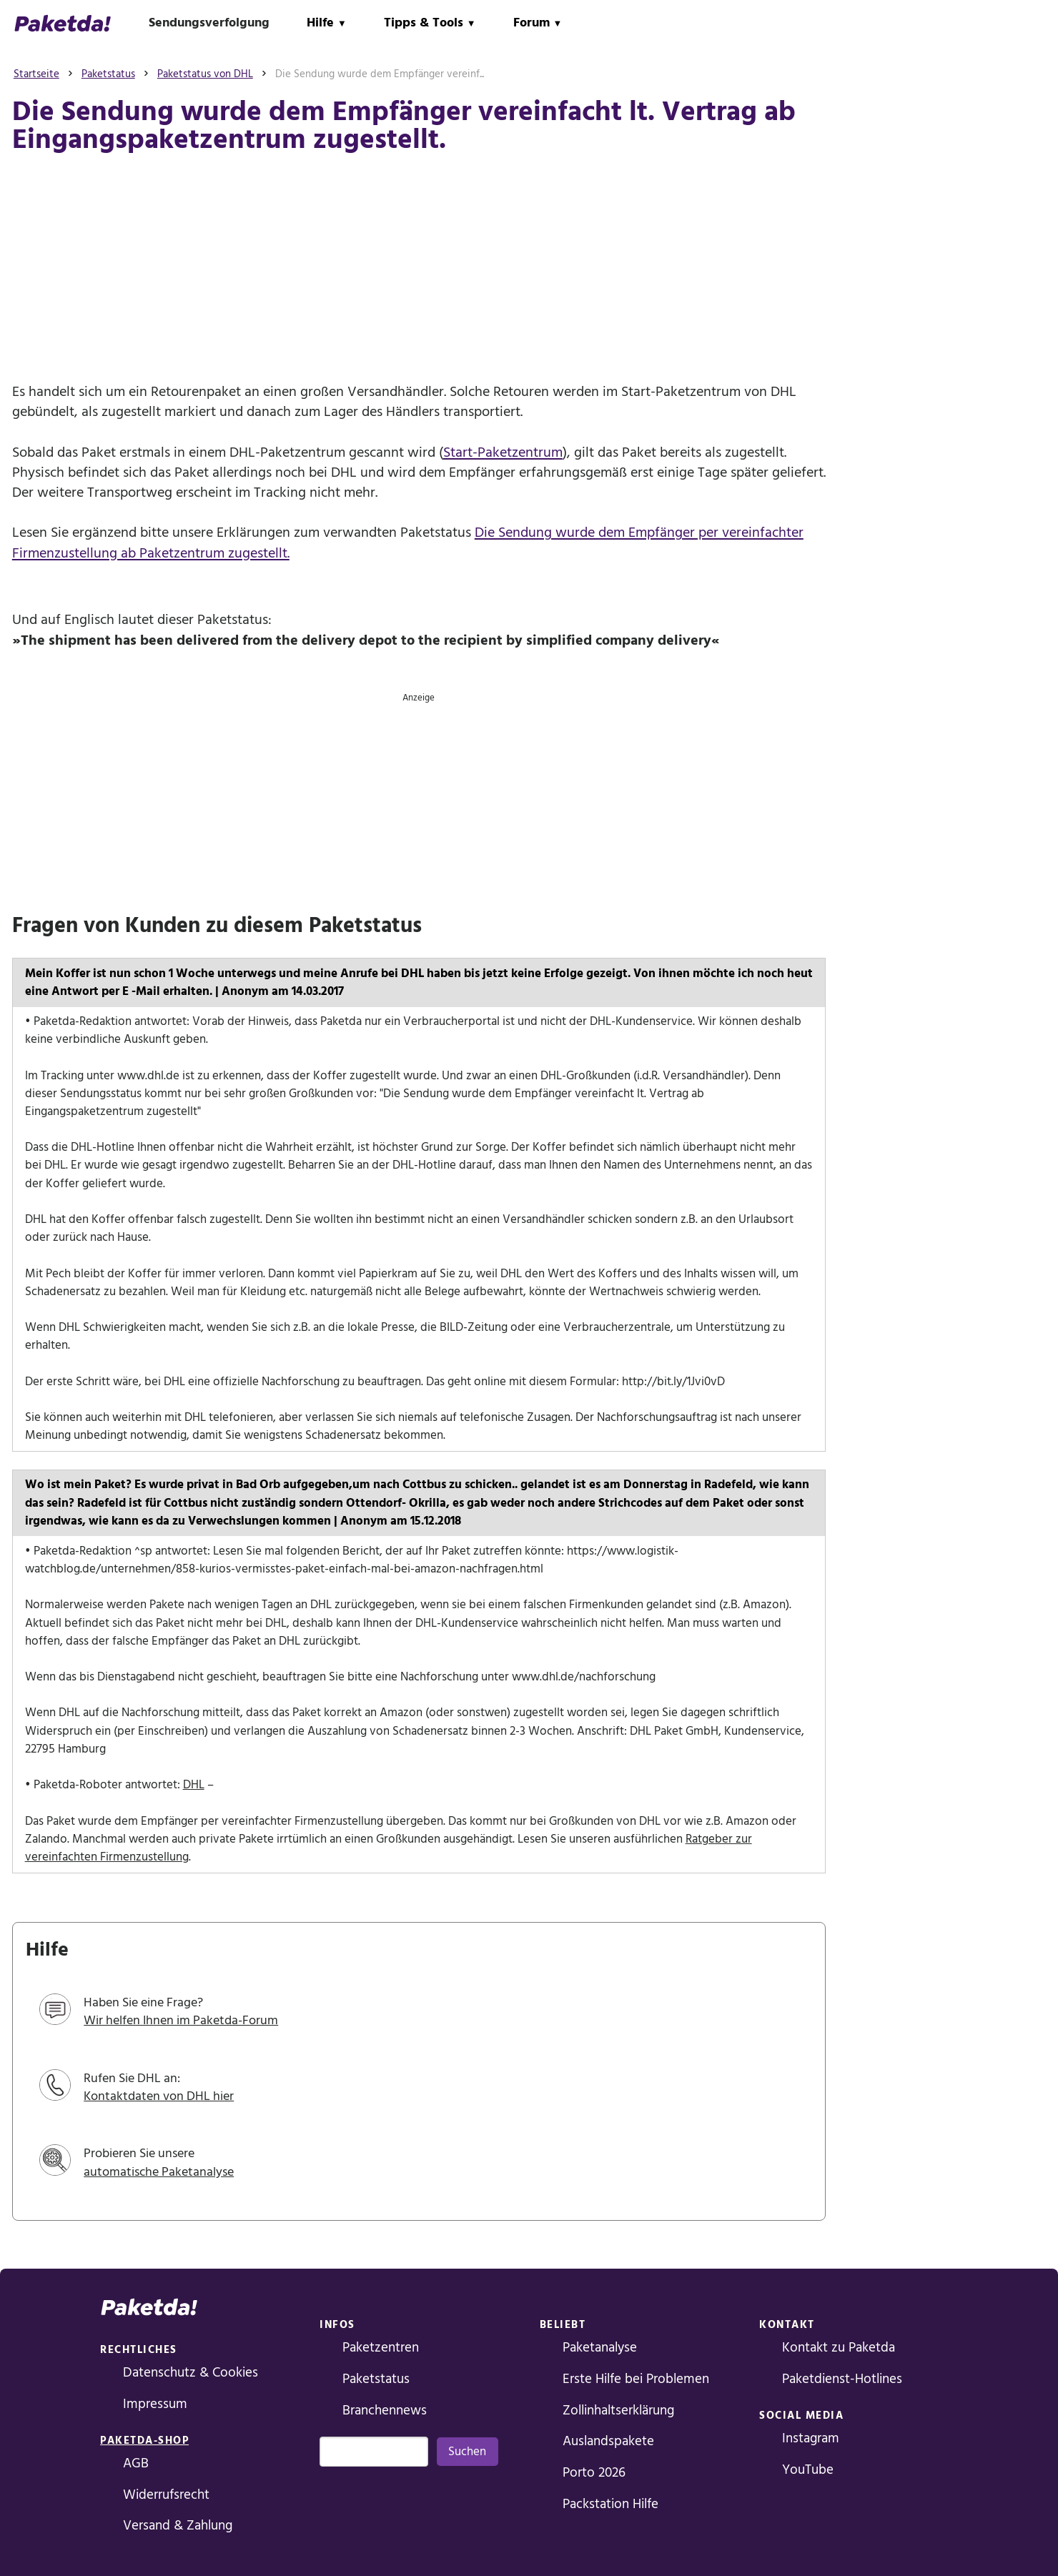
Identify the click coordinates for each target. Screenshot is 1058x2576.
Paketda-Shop (144, 2440)
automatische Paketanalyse (159, 2172)
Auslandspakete (608, 2441)
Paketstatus (376, 2379)
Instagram (810, 2438)
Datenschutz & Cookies (190, 2373)
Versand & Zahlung (177, 2526)
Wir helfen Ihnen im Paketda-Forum (181, 2020)
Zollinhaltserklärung (618, 2410)
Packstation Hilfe (610, 2504)
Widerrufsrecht (166, 2495)
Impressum (155, 2404)
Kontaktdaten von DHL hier (159, 2096)
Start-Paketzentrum (503, 452)
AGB (136, 2463)
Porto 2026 (594, 2473)
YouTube (808, 2470)
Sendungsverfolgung (209, 22)
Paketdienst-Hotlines (842, 2379)
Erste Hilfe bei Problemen (636, 2379)
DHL (193, 1785)
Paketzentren (380, 2348)
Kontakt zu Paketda (838, 2348)
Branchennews (384, 2410)
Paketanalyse (600, 2348)
